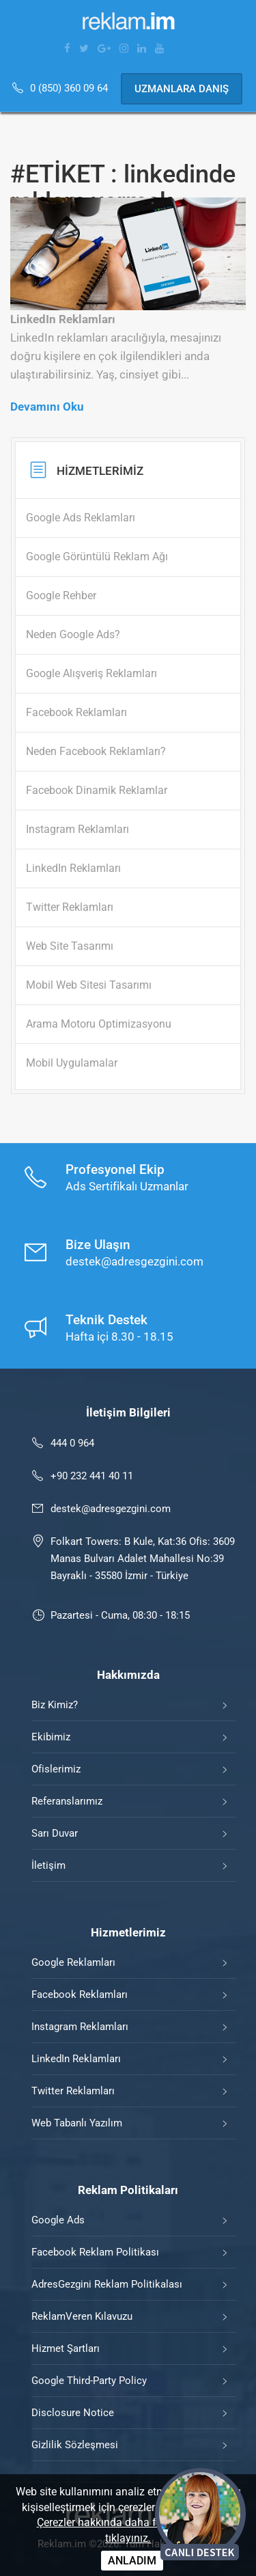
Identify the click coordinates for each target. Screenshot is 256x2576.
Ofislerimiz (56, 1769)
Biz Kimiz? (54, 1705)
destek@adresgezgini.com (111, 1509)
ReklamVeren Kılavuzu (81, 2316)
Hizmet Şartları (65, 2348)
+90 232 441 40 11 (92, 1476)
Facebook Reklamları (79, 1994)
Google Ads (58, 2220)
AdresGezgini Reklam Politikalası (106, 2284)
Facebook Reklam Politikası (95, 2252)
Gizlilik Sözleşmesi (74, 2445)
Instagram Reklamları (79, 2026)
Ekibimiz (50, 1737)
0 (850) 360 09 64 (70, 88)
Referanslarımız (66, 1801)
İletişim (48, 1865)
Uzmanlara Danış (181, 89)
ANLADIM (132, 2560)
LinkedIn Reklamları (76, 2059)
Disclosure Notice (72, 2413)
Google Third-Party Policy (89, 2380)
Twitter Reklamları (73, 2091)
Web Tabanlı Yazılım (76, 2123)
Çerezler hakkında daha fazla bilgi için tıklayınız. (128, 2530)
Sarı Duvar (54, 1833)
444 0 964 (72, 1443)
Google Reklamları (73, 1962)
